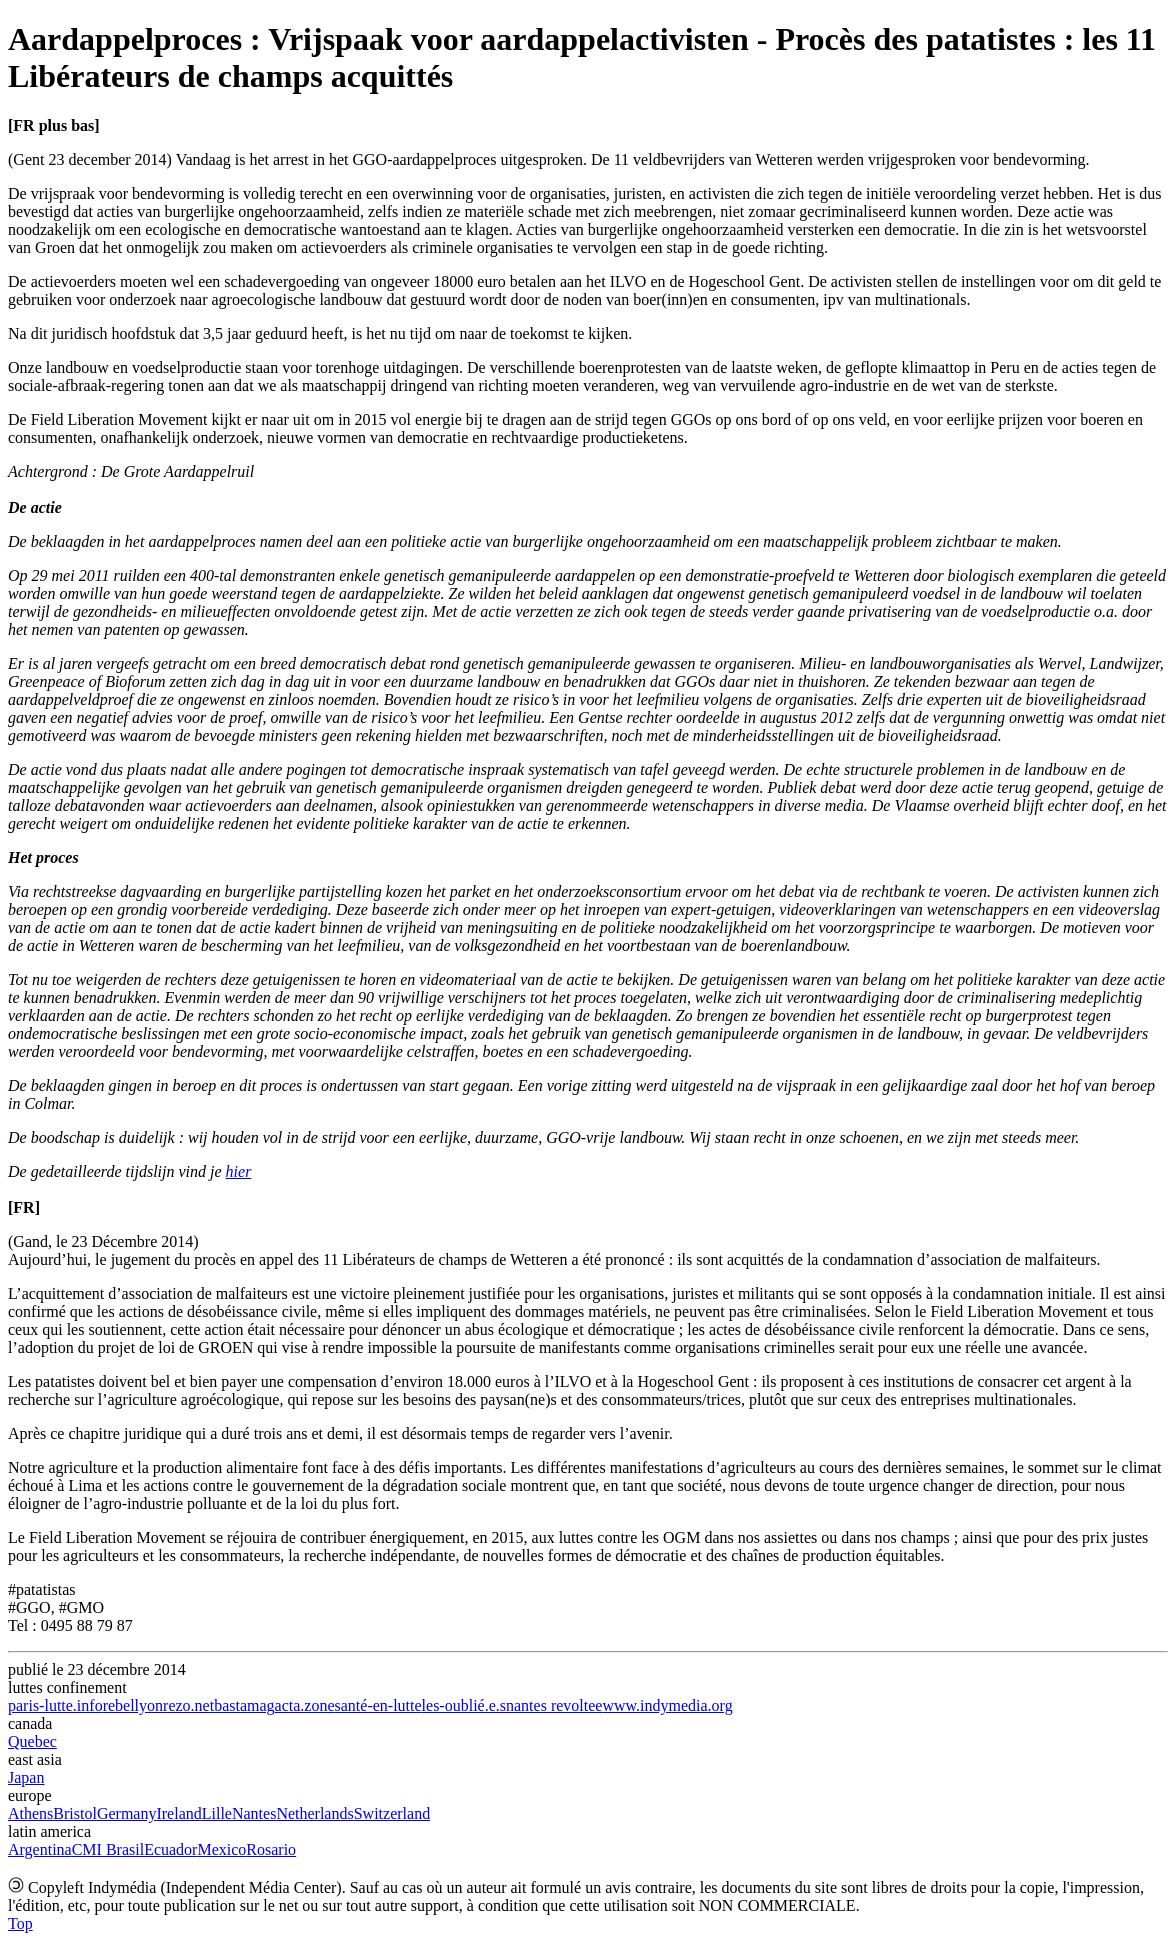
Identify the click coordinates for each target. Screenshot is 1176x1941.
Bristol (75, 1813)
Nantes (254, 1813)
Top (20, 1923)
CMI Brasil (108, 1849)
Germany (127, 1813)
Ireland (178, 1813)
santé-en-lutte (378, 1705)
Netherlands (314, 1813)
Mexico (221, 1849)
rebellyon (133, 1705)
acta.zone (305, 1705)
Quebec (32, 1741)
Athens (30, 1813)
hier (239, 1171)
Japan (26, 1777)
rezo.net (188, 1705)
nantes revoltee (554, 1705)
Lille (217, 1813)
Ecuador (170, 1849)
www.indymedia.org (667, 1705)
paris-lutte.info (55, 1705)
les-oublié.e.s (464, 1705)
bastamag (244, 1705)
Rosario (271, 1849)
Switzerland (392, 1813)
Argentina (40, 1849)
